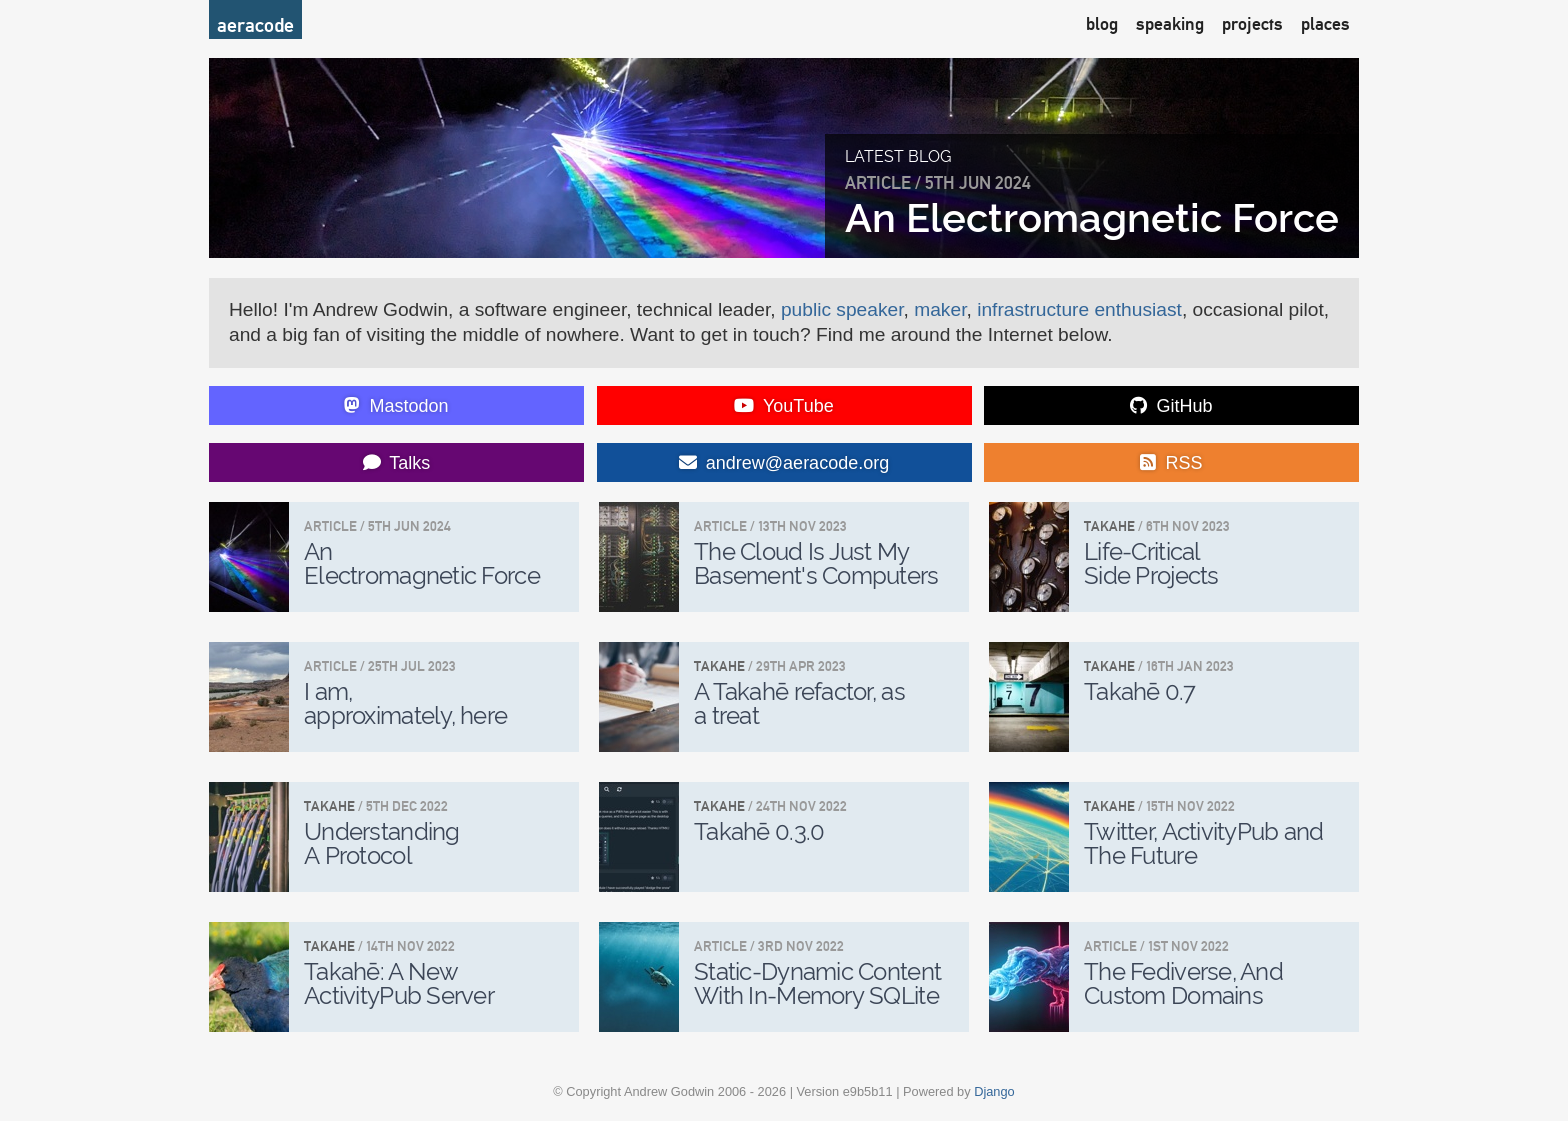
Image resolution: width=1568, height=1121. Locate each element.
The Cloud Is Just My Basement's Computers (816, 563)
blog (1102, 23)
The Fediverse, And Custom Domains (1183, 983)
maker (940, 309)
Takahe (1109, 526)
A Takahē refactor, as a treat (799, 703)
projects (1252, 23)
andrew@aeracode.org (784, 463)
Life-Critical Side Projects (1151, 563)
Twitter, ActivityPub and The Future (1204, 843)
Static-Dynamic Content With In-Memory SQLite (817, 983)
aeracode (255, 25)
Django (994, 1091)
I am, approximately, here (405, 703)
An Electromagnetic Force (1092, 217)
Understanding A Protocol (382, 843)
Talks (397, 463)
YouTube (783, 406)
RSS (1171, 463)
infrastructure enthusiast (1079, 309)
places (1325, 23)
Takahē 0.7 (1139, 691)
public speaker (842, 309)
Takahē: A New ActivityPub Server (399, 983)
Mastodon (396, 406)
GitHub (1171, 406)
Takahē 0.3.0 (759, 831)
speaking (1170, 23)
